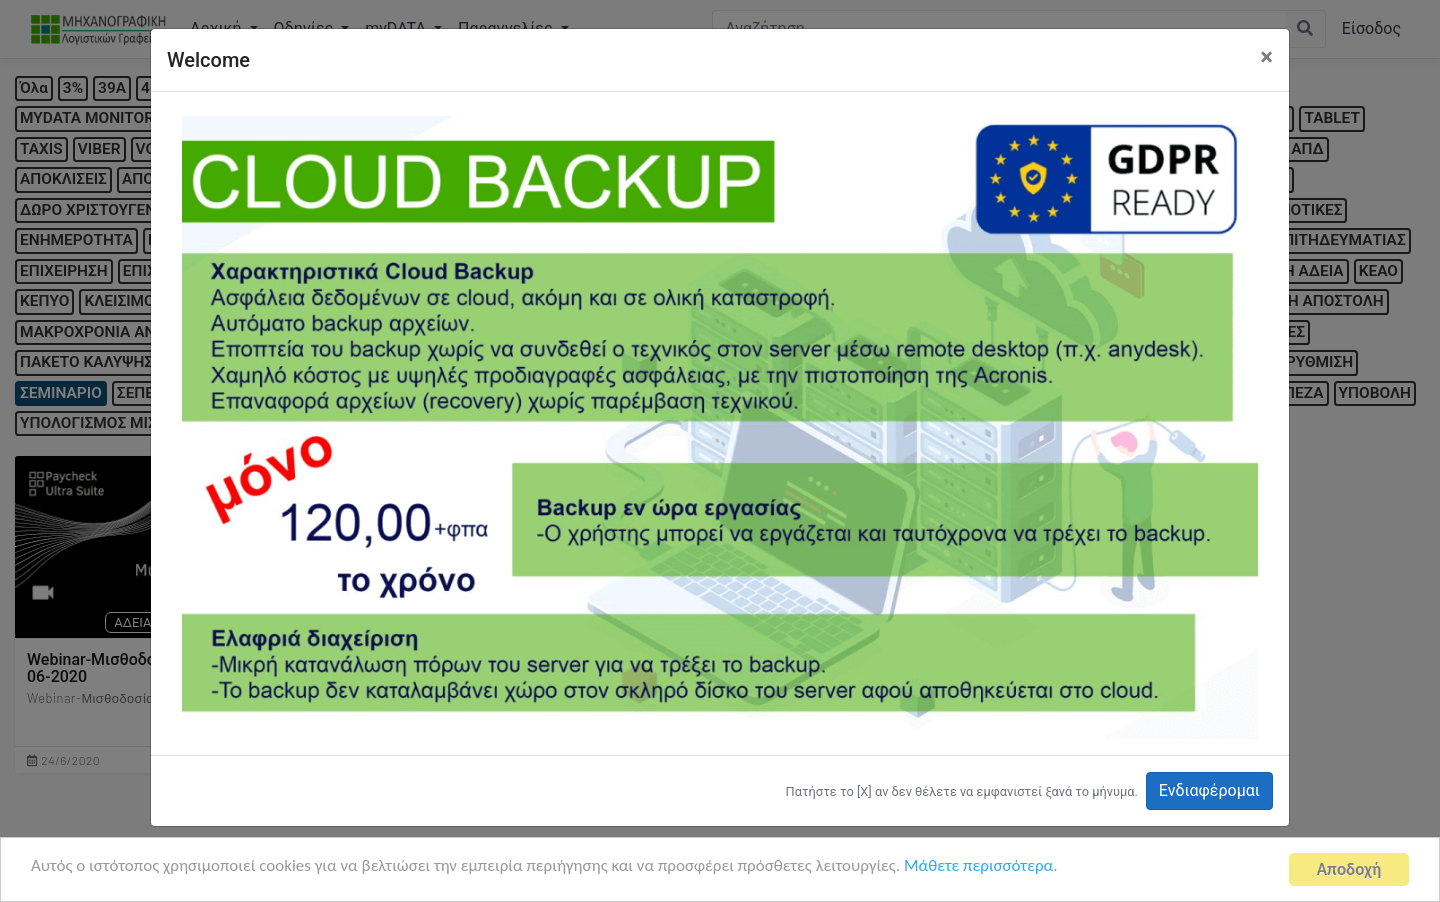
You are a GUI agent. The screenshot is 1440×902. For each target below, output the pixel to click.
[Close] (1266, 57)
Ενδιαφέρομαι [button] (1209, 790)
